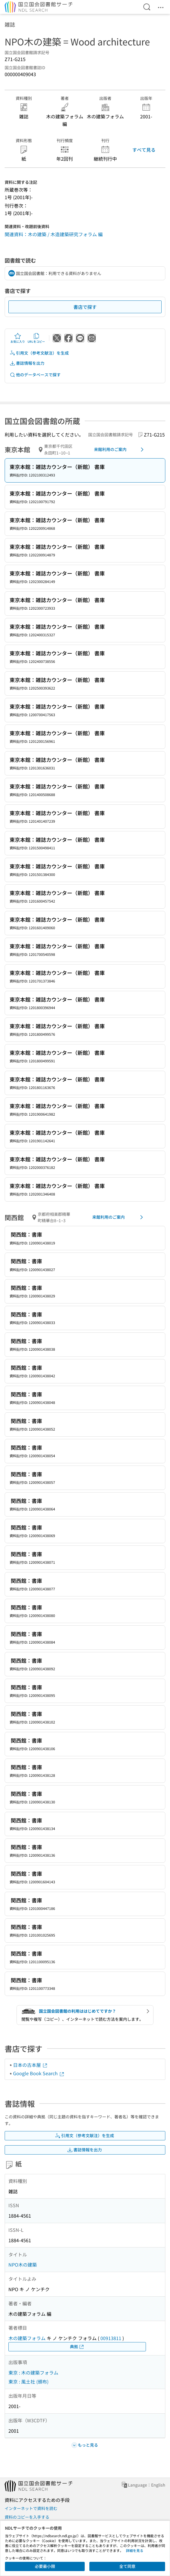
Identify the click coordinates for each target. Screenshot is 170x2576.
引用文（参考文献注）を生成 (39, 353)
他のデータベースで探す (35, 375)
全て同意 (127, 2566)
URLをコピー (36, 338)
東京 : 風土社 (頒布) (28, 2381)
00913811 (110, 2338)
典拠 (77, 2347)
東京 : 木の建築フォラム (33, 2372)
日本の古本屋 (30, 2064)
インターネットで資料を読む (31, 2508)
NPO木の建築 (22, 2264)
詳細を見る (134, 2550)
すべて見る (143, 149)
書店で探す (85, 306)
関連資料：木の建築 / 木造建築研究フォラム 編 (54, 234)
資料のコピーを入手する (27, 2517)
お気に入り (17, 338)
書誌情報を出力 (27, 363)
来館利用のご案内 (120, 449)
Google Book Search (39, 2073)
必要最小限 (45, 2566)
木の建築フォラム (27, 2338)
